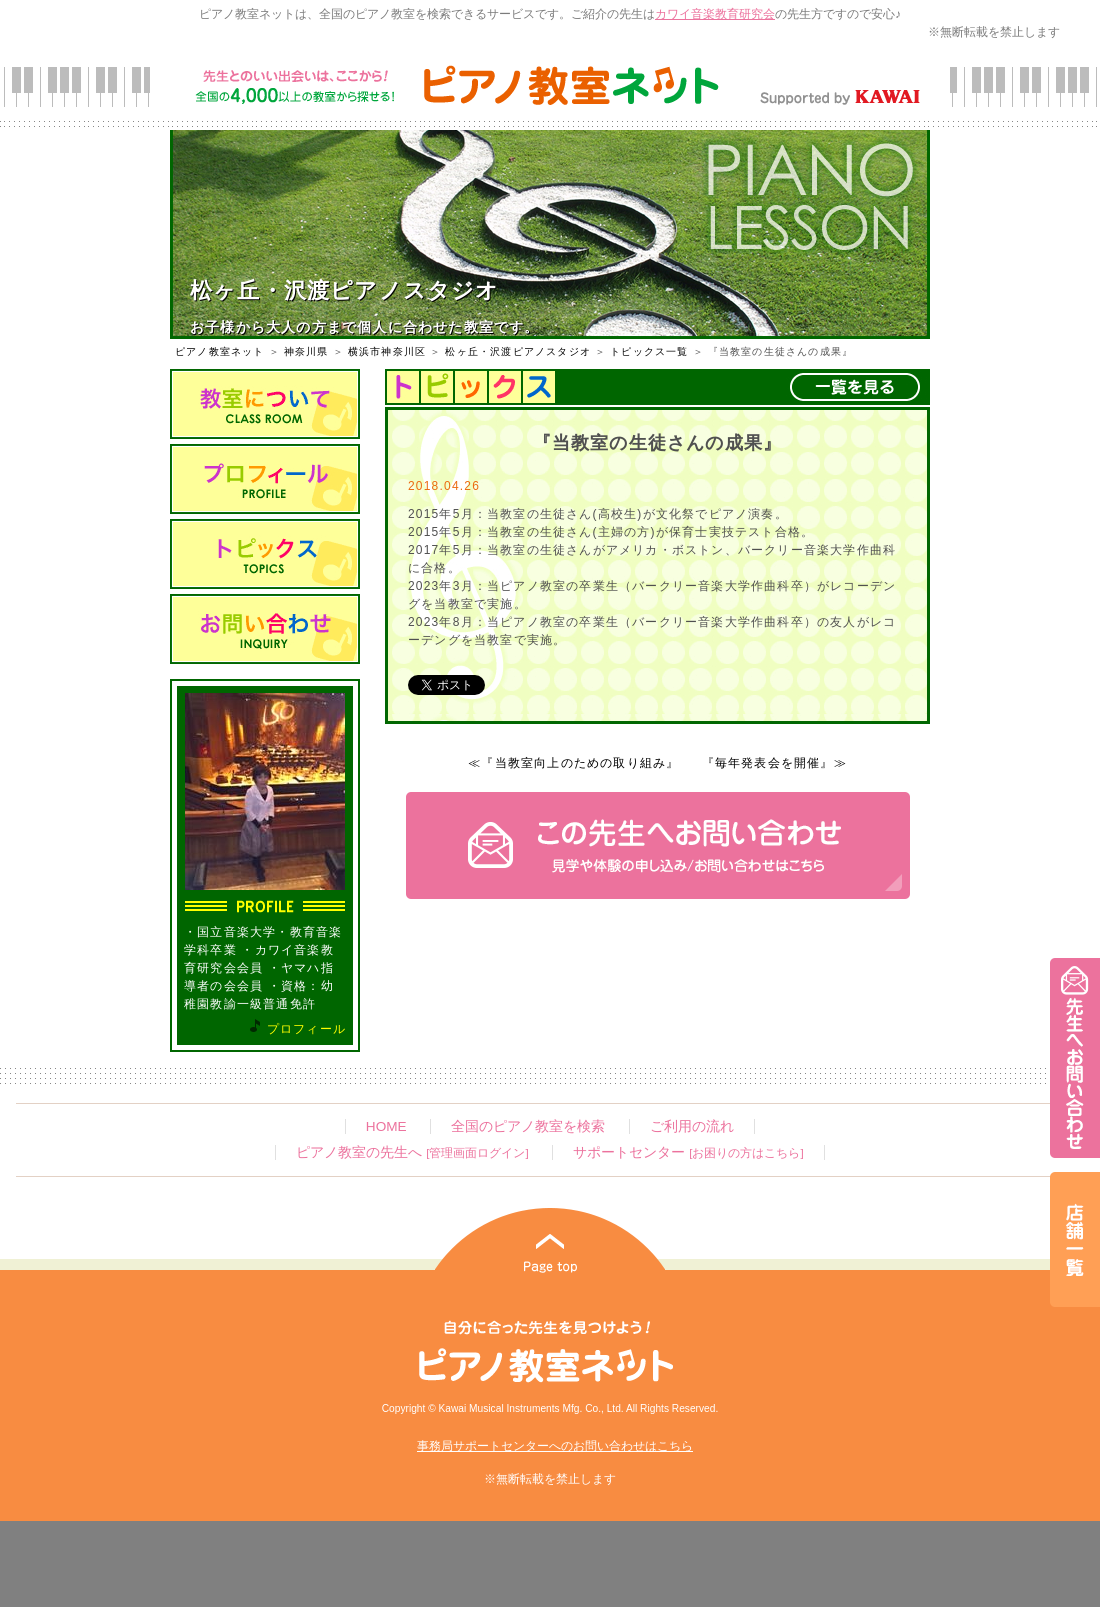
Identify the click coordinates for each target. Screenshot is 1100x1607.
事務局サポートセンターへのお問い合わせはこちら (555, 1446)
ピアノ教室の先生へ (412, 1152)
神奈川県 (306, 351)
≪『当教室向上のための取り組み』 (573, 763)
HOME (386, 1126)
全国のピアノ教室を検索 (528, 1126)
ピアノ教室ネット (220, 351)
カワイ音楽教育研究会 (715, 14)
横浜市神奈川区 (387, 351)
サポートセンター (688, 1152)
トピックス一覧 (649, 351)
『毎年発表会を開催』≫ (774, 763)
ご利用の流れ (692, 1126)
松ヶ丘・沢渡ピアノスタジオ (518, 351)
